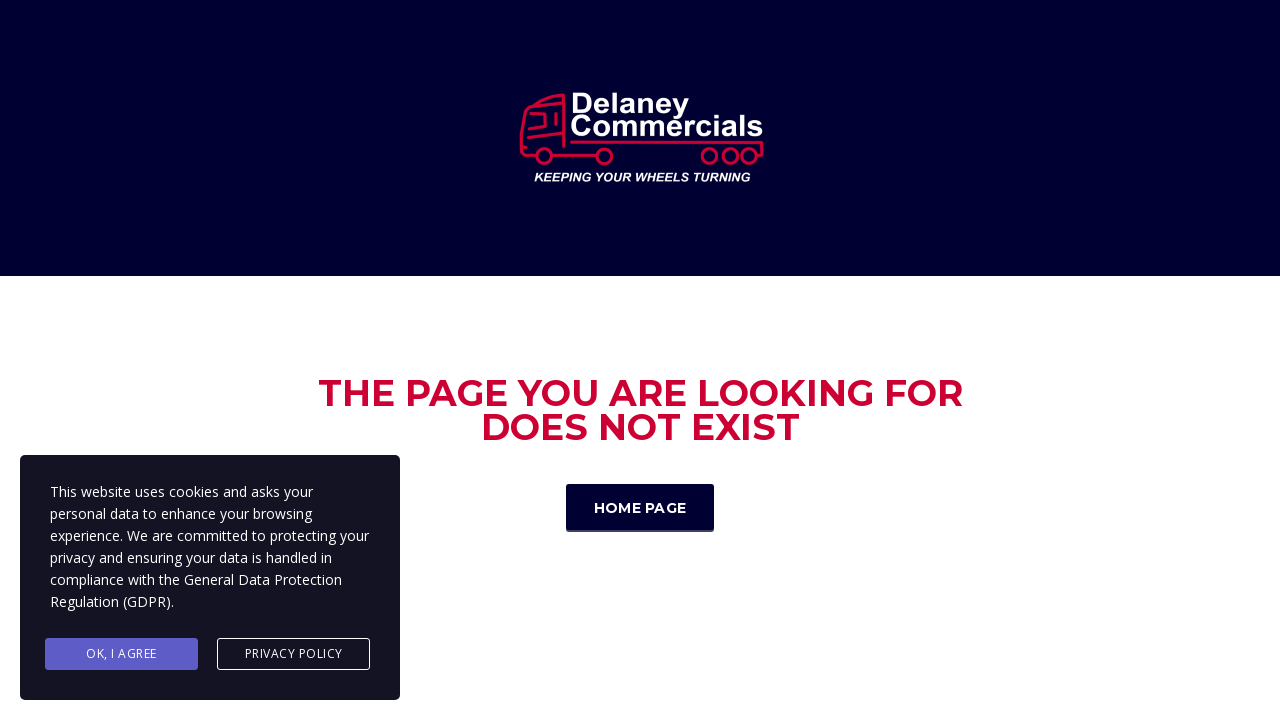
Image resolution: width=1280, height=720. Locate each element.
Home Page (640, 508)
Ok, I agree (121, 653)
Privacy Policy (294, 653)
